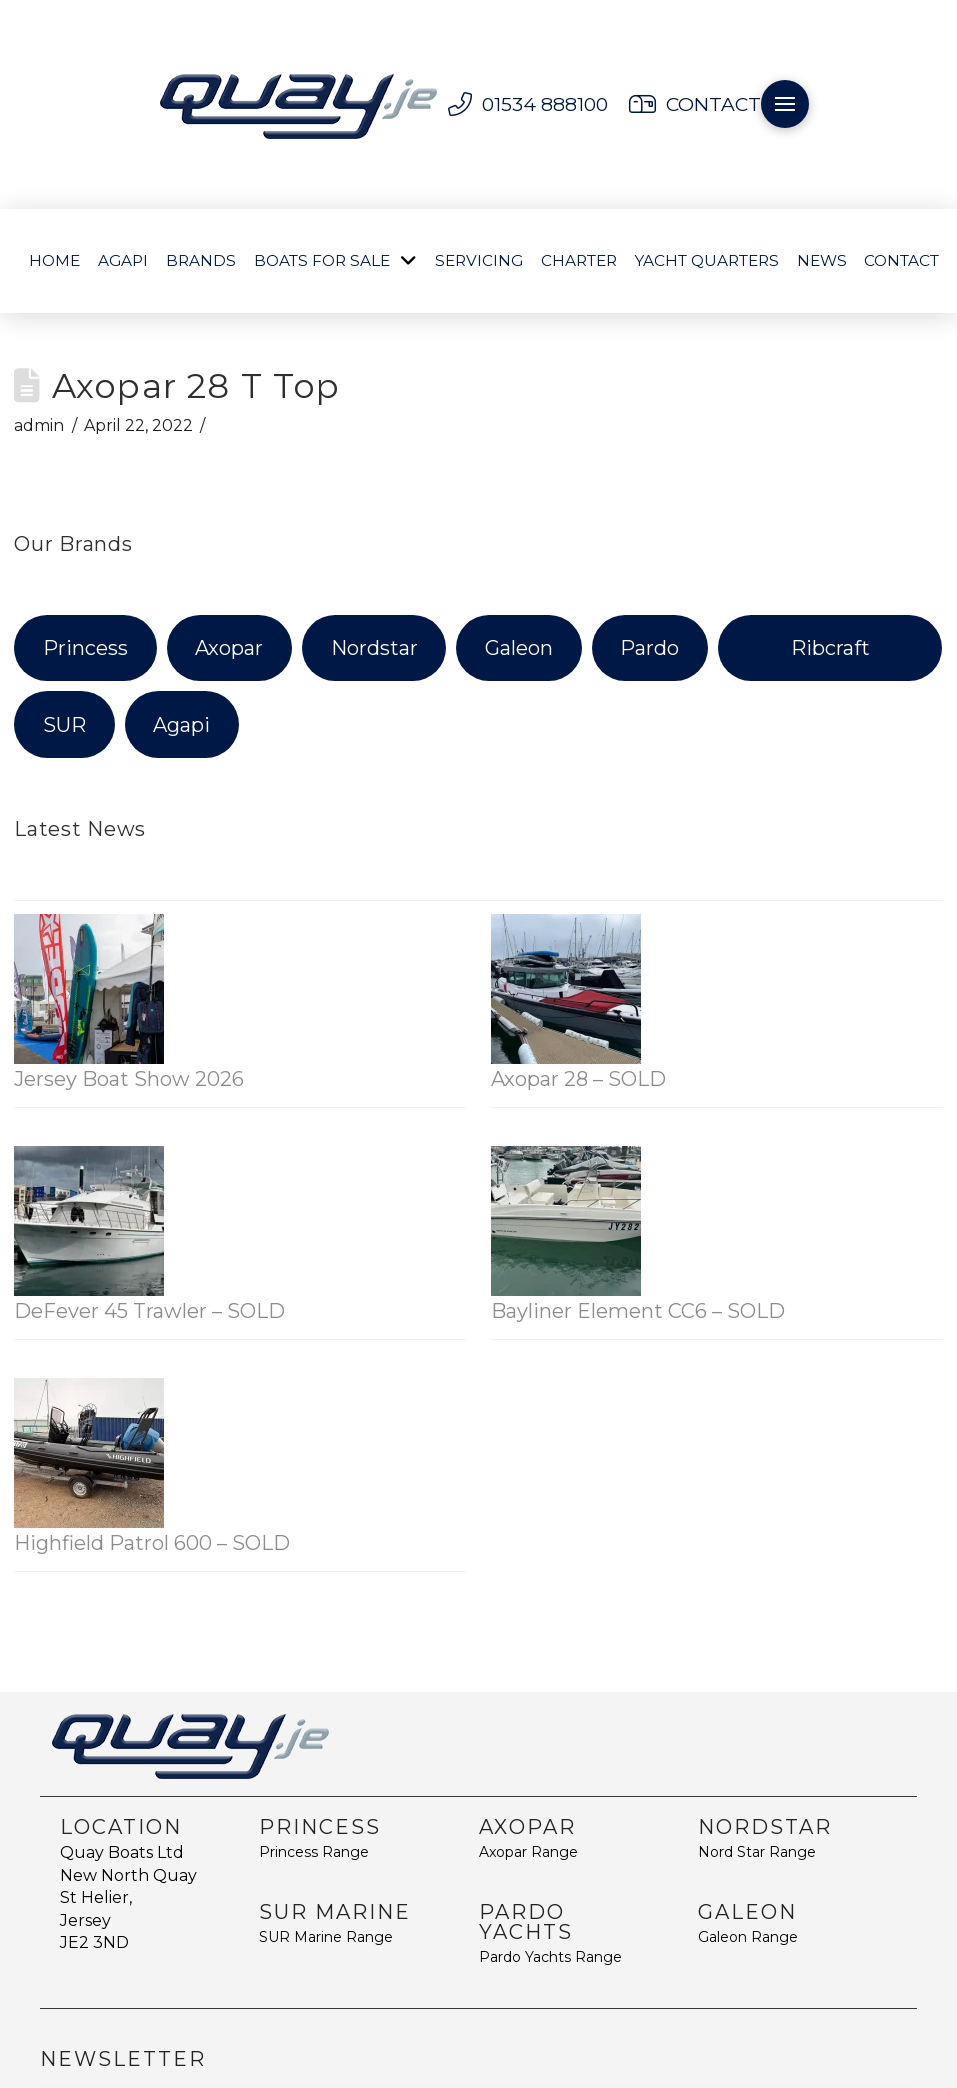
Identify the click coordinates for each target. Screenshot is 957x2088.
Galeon (519, 648)
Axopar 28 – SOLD (578, 1079)
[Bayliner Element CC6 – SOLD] (566, 1221)
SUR (64, 725)
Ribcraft (830, 648)
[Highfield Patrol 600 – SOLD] (89, 1453)
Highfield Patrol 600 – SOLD (152, 1543)
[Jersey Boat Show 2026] (89, 989)
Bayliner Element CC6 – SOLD (638, 1311)
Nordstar (374, 648)
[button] (785, 104)
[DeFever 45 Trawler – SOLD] (89, 1221)
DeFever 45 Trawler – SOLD (149, 1311)
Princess (85, 648)
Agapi (181, 725)
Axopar (229, 648)
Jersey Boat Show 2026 (129, 1079)
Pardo (649, 648)
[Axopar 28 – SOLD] (566, 989)
